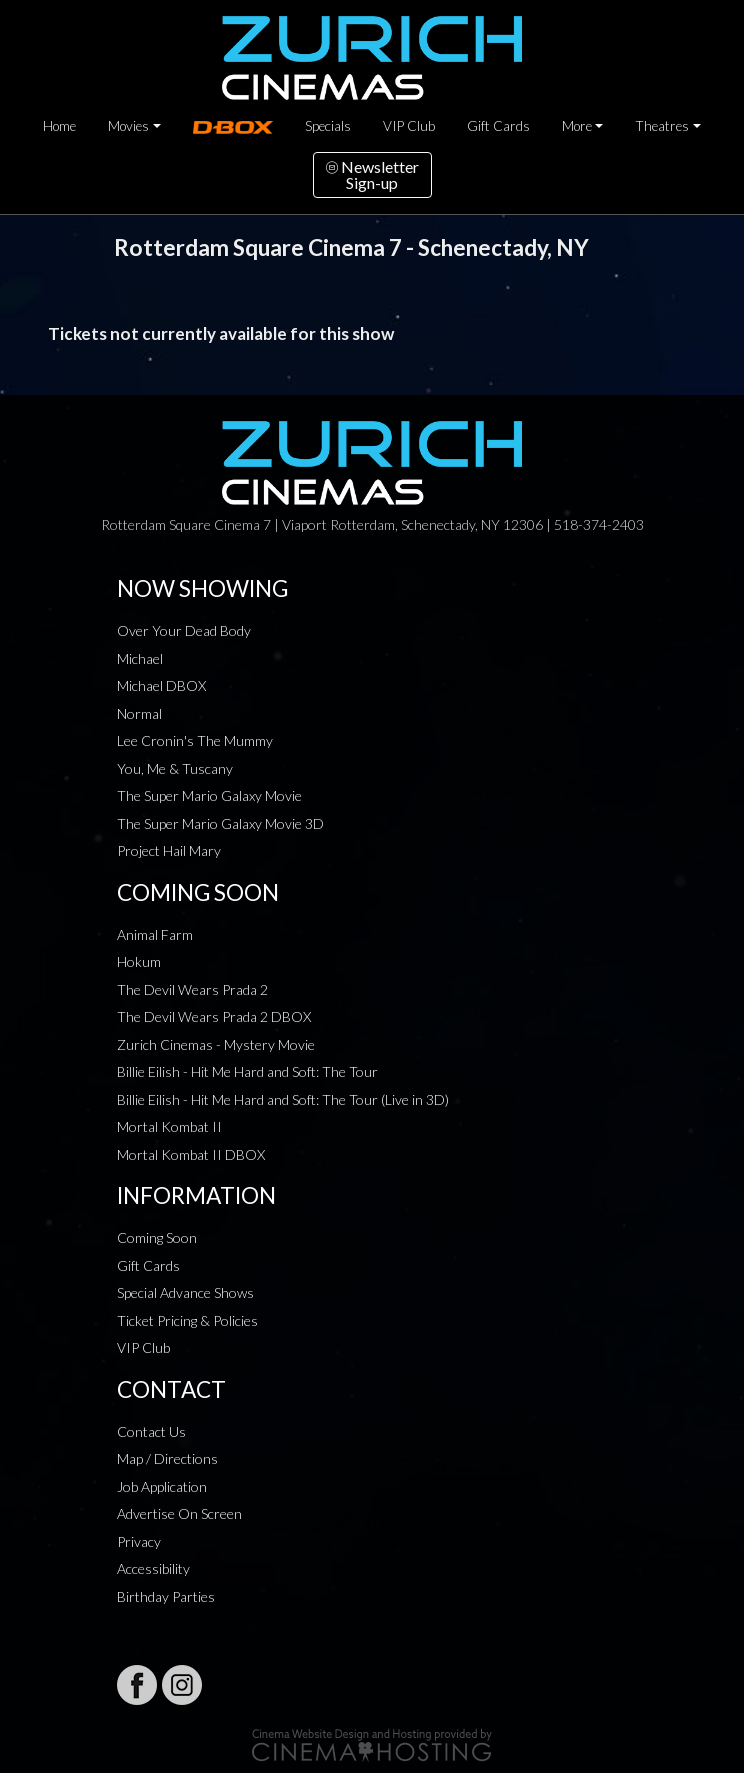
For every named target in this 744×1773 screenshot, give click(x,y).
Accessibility (153, 1568)
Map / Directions (167, 1458)
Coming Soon (157, 1237)
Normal (139, 713)
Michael (140, 658)
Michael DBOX (161, 685)
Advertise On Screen (179, 1513)
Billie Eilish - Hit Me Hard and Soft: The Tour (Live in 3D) (283, 1099)
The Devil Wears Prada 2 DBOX (214, 1016)
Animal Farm (155, 934)
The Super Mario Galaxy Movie (209, 795)
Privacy (139, 1541)
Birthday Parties (166, 1596)
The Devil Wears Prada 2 (192, 989)
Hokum (139, 961)
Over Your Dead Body (184, 630)
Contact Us (151, 1431)
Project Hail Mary (169, 850)
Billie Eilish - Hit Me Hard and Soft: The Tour (247, 1071)
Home (59, 126)
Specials (328, 126)
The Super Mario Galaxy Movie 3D (220, 823)
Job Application (162, 1486)
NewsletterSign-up (372, 174)
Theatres (662, 126)
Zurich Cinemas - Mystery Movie (216, 1044)
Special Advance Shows (185, 1292)
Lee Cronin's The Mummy (195, 740)
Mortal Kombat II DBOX (191, 1154)
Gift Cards (498, 126)
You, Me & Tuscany (175, 768)
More (577, 126)
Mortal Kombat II (169, 1126)
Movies (128, 126)
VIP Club (409, 126)
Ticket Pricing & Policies (187, 1320)
